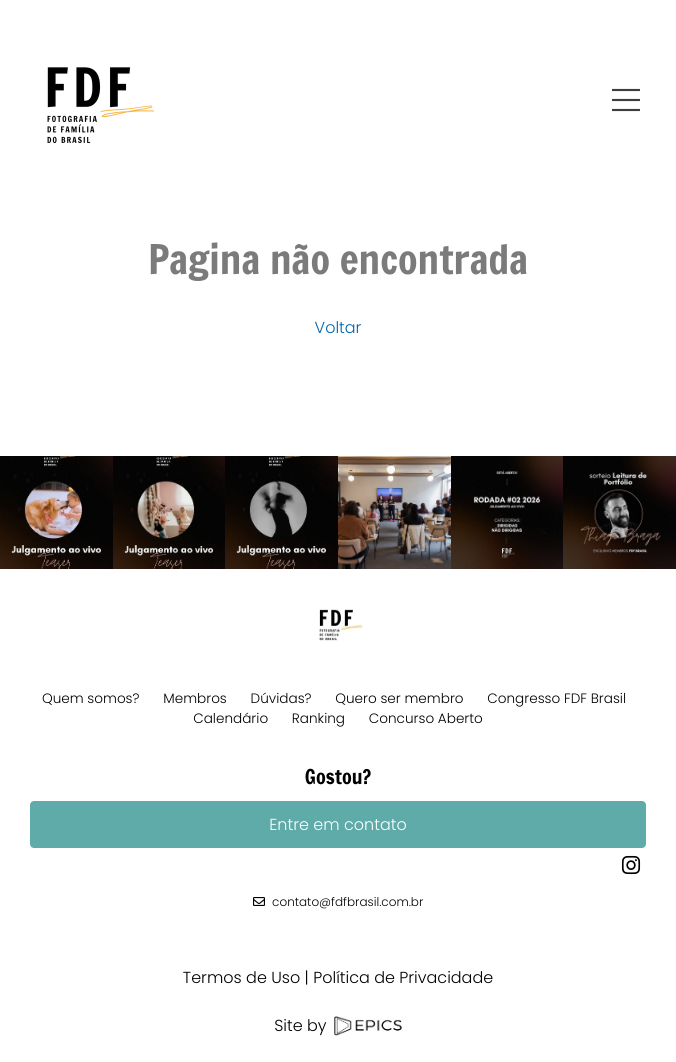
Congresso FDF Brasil (556, 698)
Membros (195, 698)
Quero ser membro (399, 698)
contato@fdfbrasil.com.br (347, 902)
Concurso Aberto (426, 718)
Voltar (338, 327)
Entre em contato (337, 824)
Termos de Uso (241, 977)
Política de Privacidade (403, 977)
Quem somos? (91, 698)
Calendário (230, 718)
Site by (338, 1025)
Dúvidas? (281, 698)
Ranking (318, 718)
